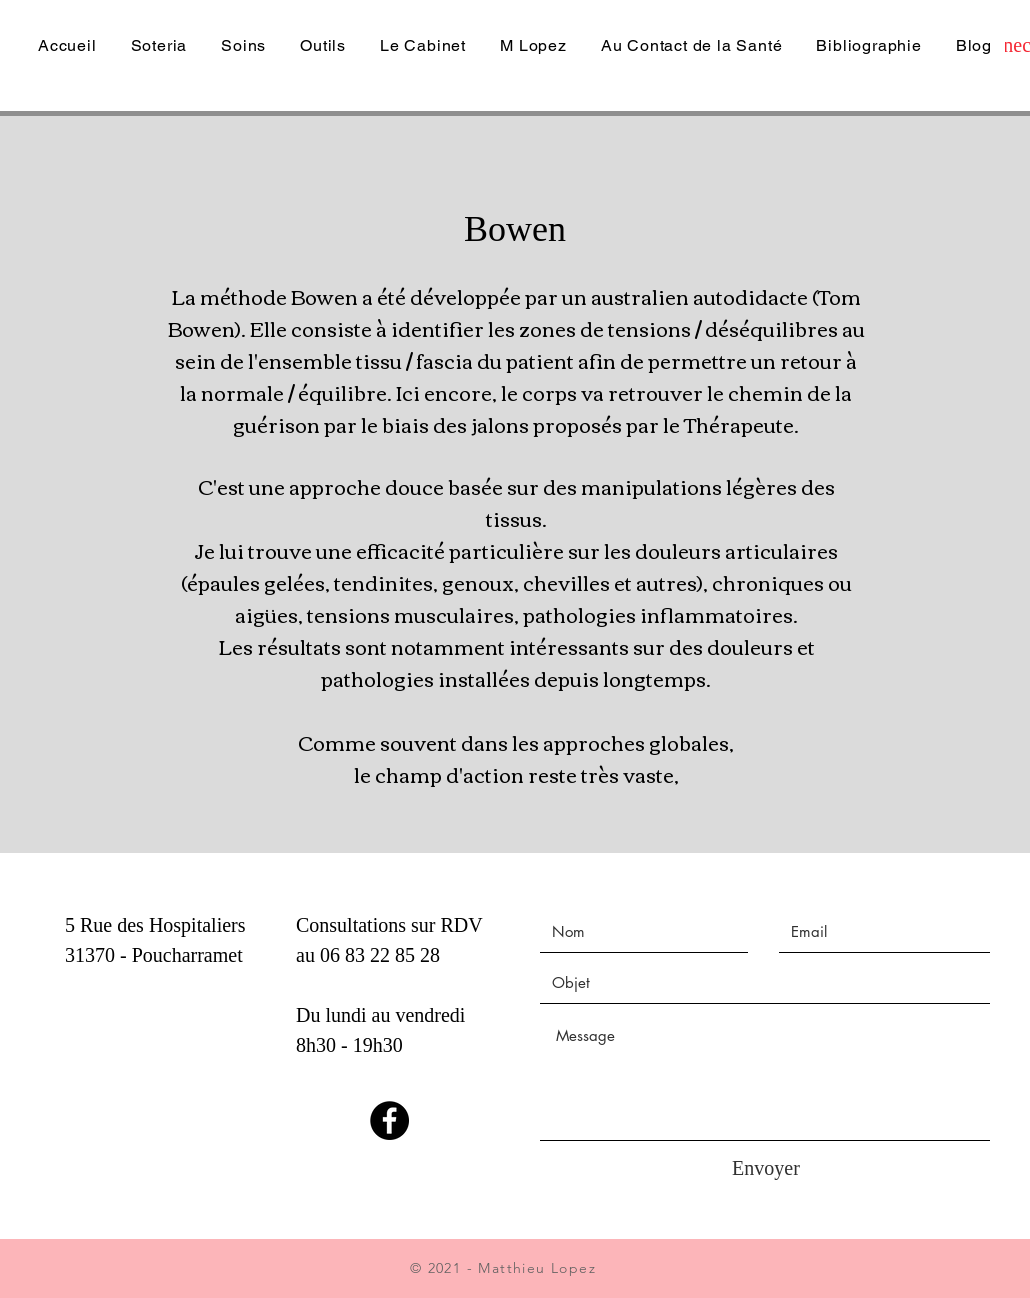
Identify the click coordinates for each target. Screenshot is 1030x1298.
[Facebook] (389, 1120)
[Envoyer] (766, 1168)
